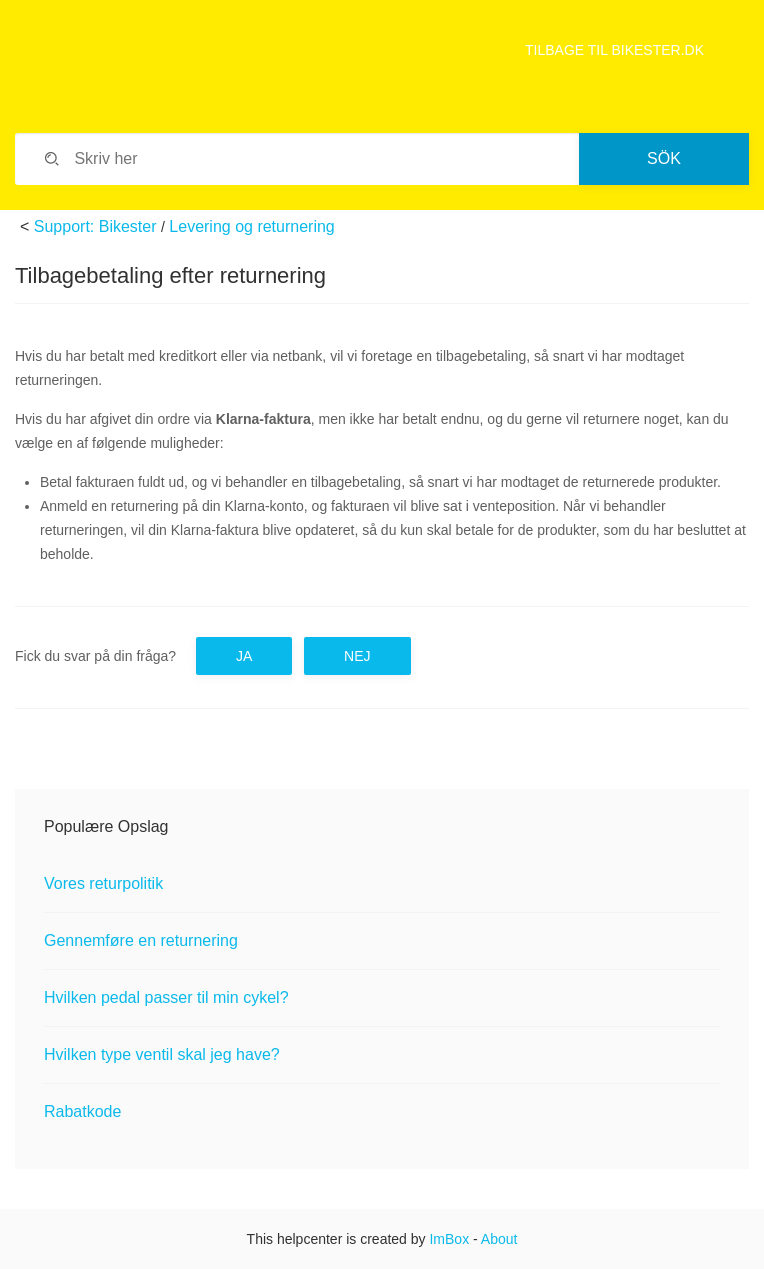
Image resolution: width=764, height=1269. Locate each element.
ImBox (449, 1239)
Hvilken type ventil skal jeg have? (162, 1054)
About (499, 1239)
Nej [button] (357, 656)
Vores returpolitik (103, 883)
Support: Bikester (95, 226)
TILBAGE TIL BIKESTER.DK (614, 50)
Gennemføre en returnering (141, 940)
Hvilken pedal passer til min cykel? (166, 997)
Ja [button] (244, 656)
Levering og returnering (251, 226)
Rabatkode (82, 1111)
